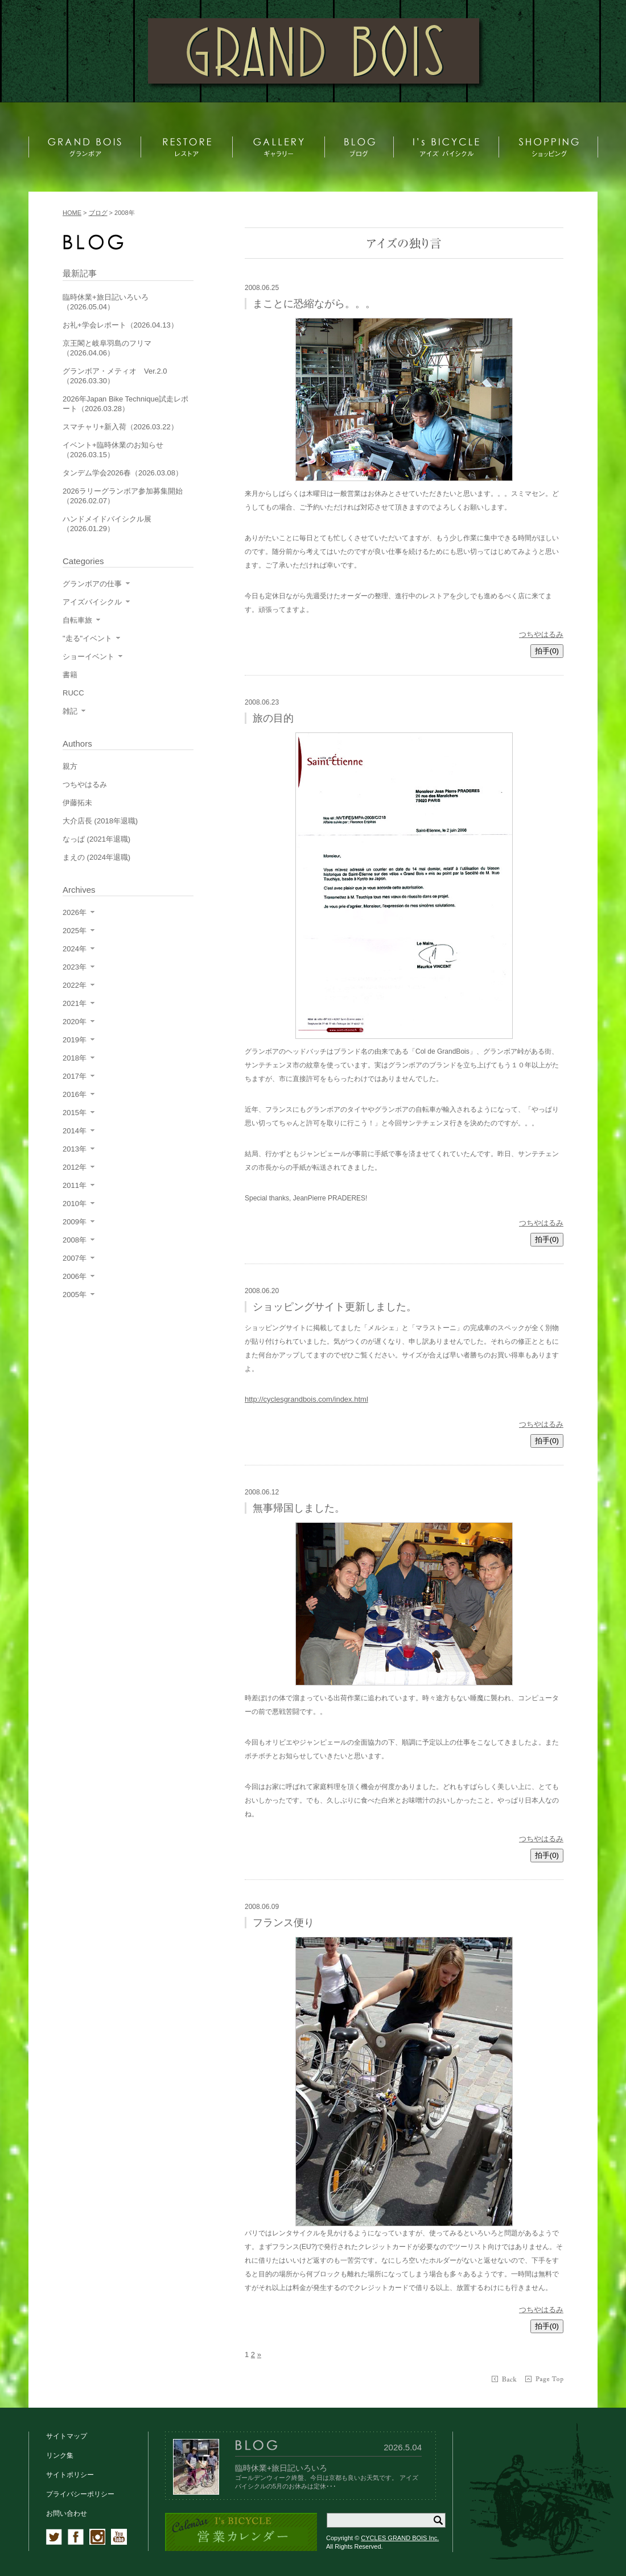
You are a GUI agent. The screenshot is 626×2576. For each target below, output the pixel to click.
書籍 (70, 674)
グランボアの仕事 (92, 583)
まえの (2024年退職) (96, 857)
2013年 (75, 1149)
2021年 (75, 1003)
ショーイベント (88, 656)
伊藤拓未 (77, 802)
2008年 (75, 1240)
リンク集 (59, 2455)
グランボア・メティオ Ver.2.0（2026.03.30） (115, 376)
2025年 (75, 930)
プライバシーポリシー (80, 2494)
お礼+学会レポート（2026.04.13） (120, 325)
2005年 (75, 1294)
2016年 (75, 1094)
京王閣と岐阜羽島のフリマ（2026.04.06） (107, 348)
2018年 (75, 1058)
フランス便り (283, 1922)
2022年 (75, 985)
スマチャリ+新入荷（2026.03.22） (120, 427)
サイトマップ (66, 2436)
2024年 (75, 949)
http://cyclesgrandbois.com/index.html (306, 1399)
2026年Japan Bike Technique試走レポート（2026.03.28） (125, 404)
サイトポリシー (70, 2475)
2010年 (75, 1203)
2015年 (75, 1112)
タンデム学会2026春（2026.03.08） (123, 473)
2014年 (75, 1131)
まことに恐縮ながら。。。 (314, 303)
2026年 (75, 912)
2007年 (75, 1258)
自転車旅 (77, 620)
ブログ (98, 212)
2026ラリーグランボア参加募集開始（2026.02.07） (123, 496)
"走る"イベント (87, 638)
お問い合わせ (66, 2513)
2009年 (75, 1221)
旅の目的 (273, 718)
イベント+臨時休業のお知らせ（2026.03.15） (113, 450)
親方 (70, 766)
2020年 (75, 1021)
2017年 (75, 1076)
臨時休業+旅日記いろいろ (281, 2468)
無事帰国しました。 (299, 1508)
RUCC (73, 693)
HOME (72, 212)
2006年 (75, 1276)
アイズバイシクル (92, 602)
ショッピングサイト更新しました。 (335, 1306)
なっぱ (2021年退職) (96, 839)
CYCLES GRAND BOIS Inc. (400, 2537)
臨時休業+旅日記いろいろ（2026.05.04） (106, 302)
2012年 (75, 1167)
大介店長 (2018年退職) (100, 821)
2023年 (75, 967)
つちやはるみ (541, 634)
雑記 (70, 711)
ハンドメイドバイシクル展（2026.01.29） (107, 524)
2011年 (75, 1185)
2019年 (75, 1040)
